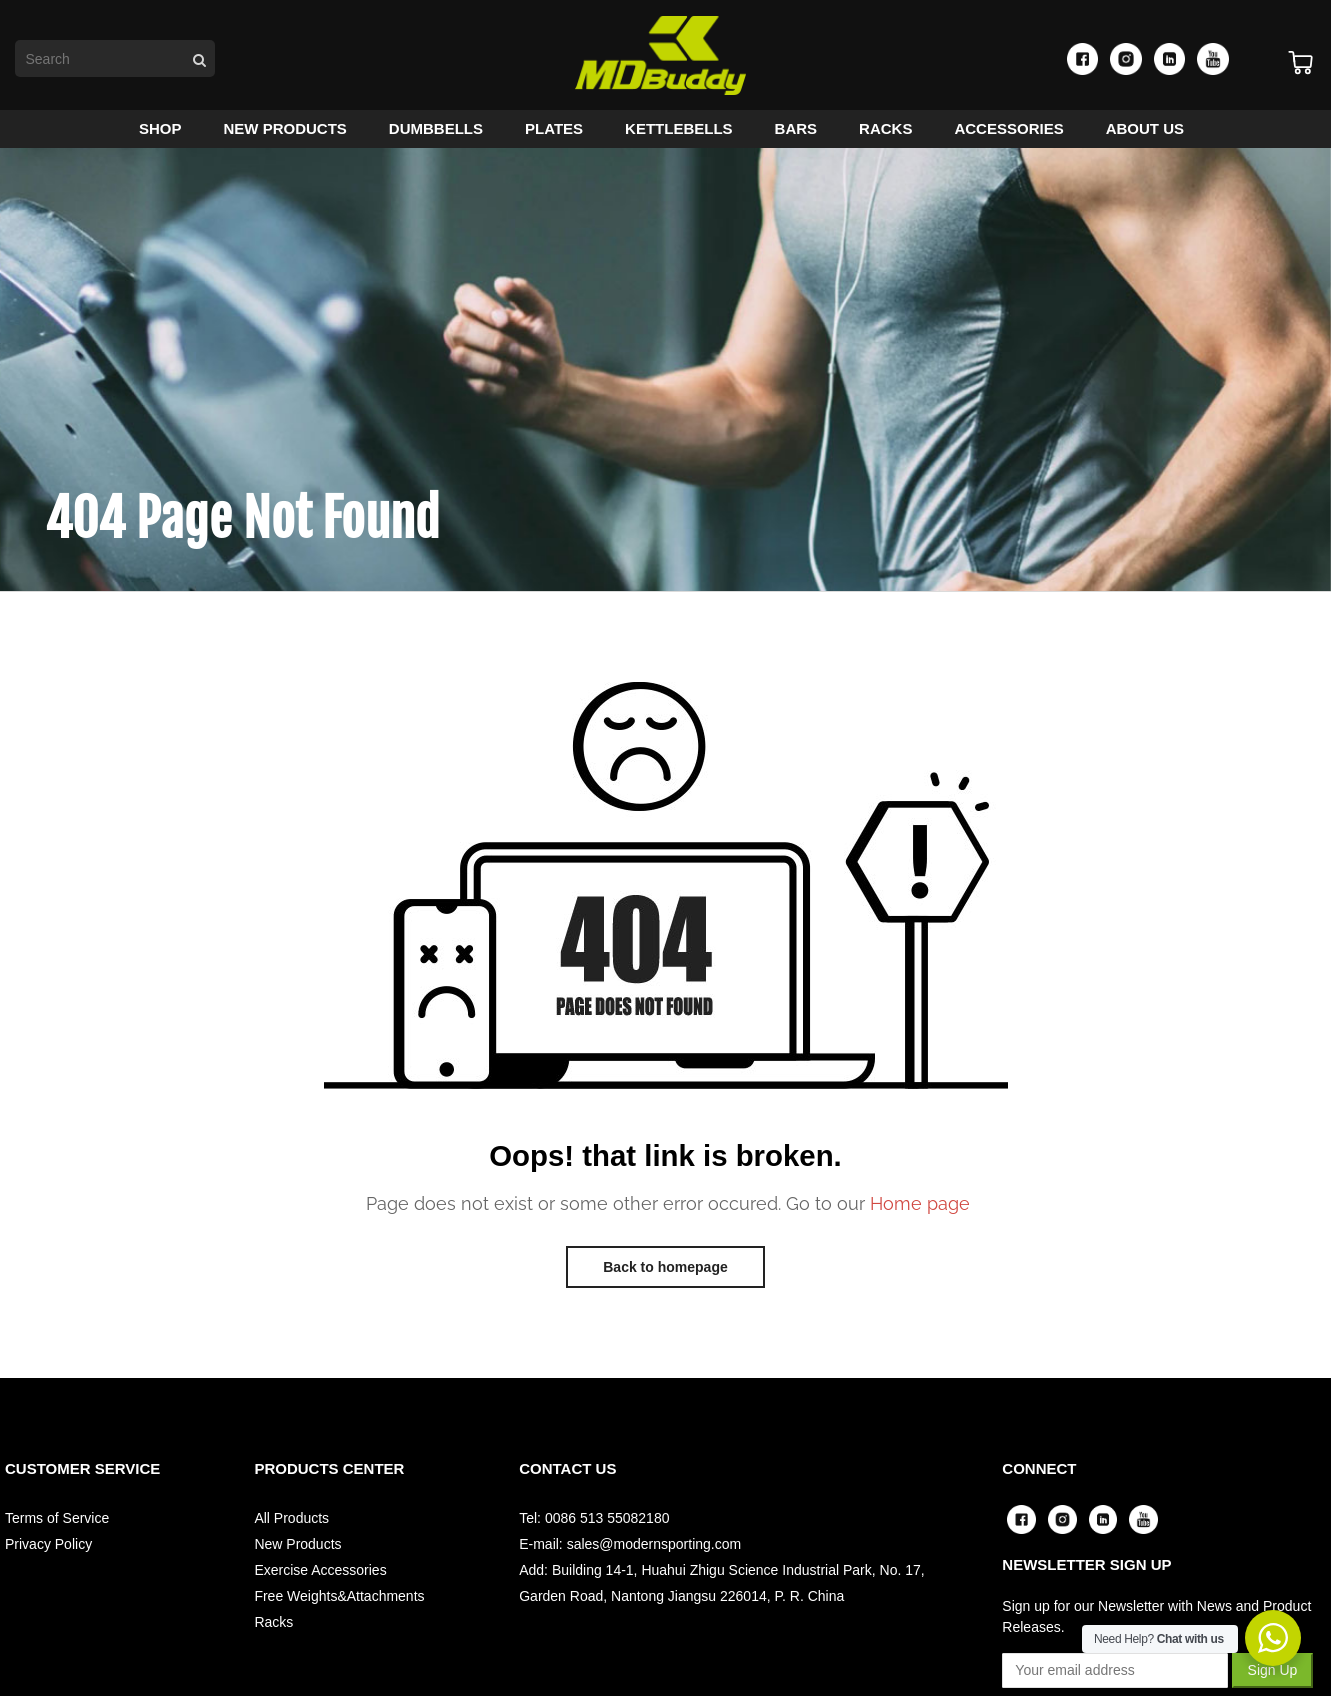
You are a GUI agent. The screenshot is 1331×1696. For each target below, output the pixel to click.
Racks (273, 1628)
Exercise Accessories (320, 1576)
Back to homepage (665, 1273)
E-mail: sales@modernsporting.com (630, 1550)
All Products (291, 1524)
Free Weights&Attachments (339, 1602)
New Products (297, 1550)
